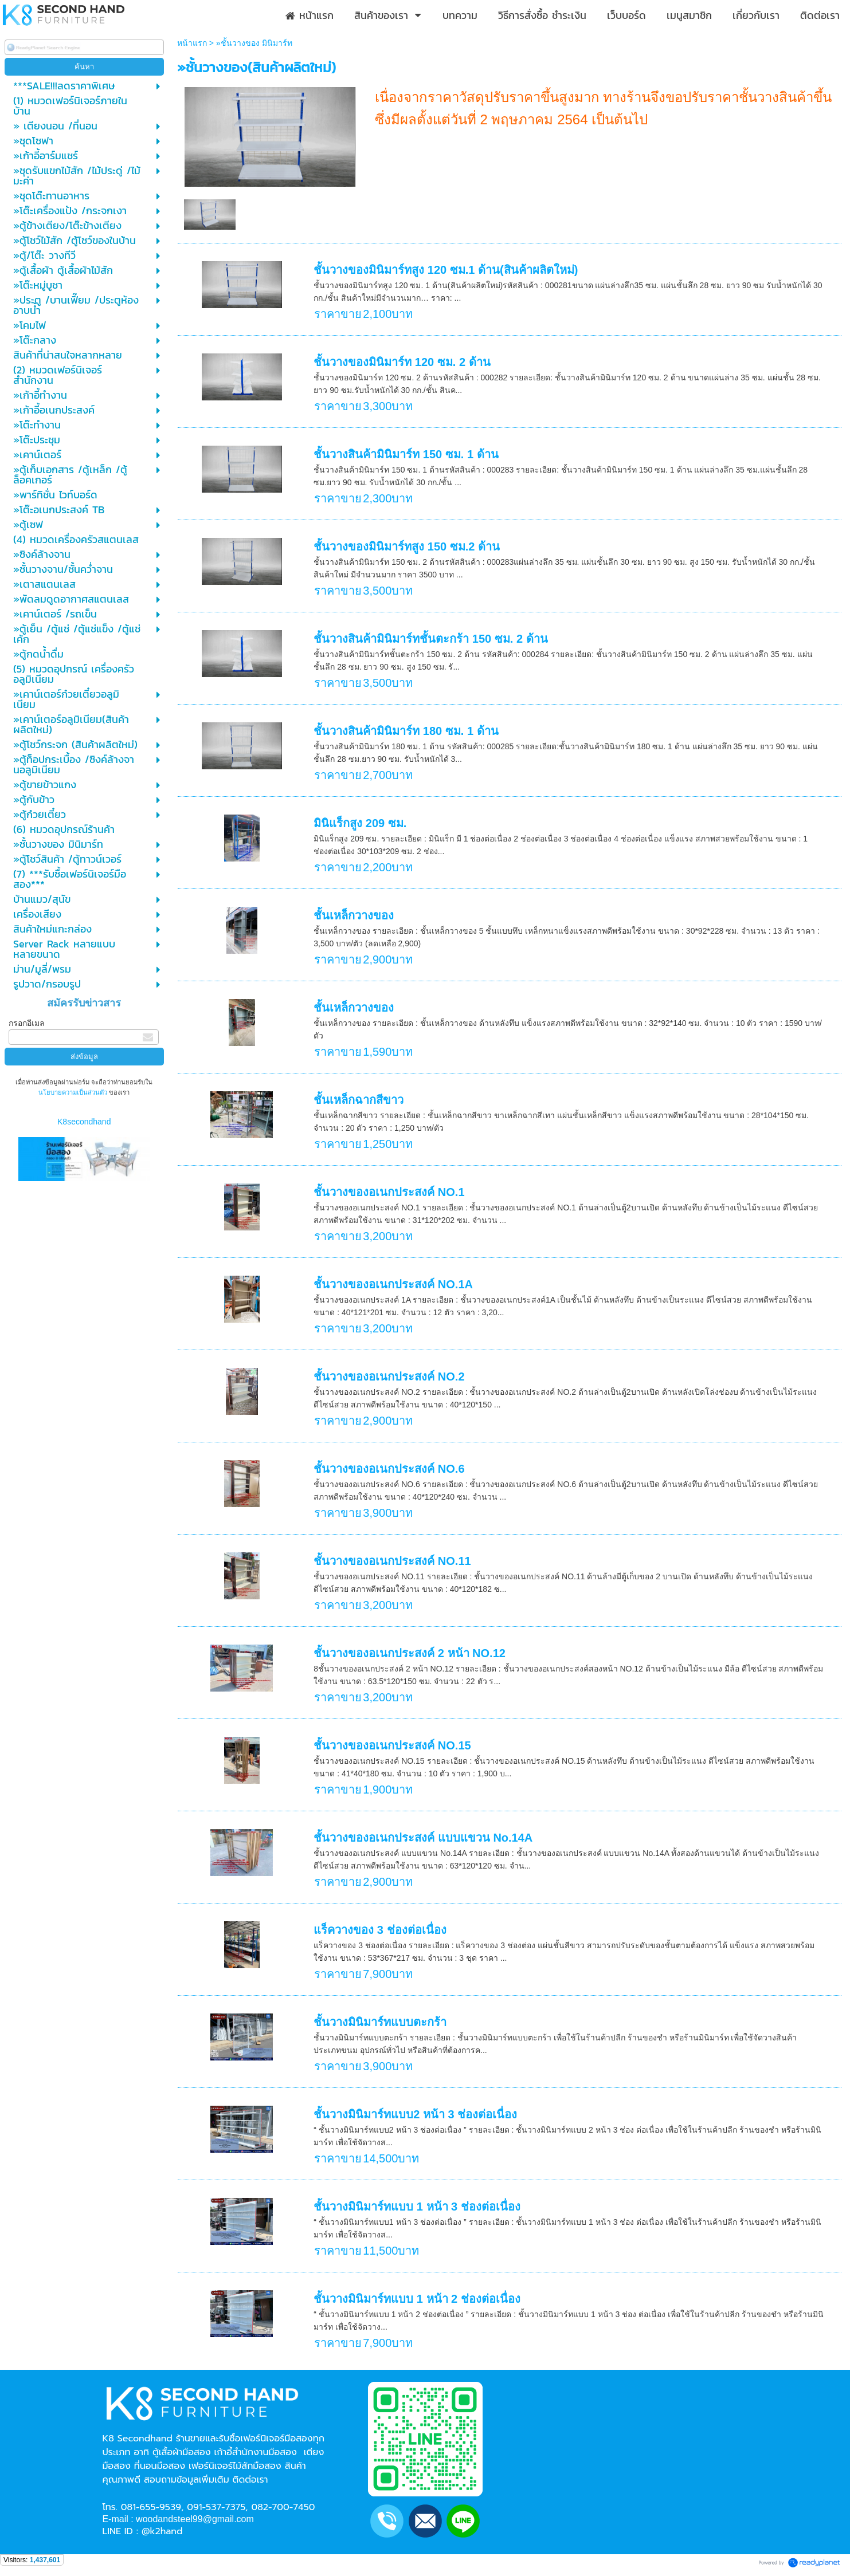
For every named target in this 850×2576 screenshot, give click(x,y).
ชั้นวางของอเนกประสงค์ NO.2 (389, 1376)
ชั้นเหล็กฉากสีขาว (359, 1100)
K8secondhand (84, 1121)
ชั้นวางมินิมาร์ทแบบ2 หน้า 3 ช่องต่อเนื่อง (415, 2114)
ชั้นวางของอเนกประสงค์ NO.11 (392, 1561)
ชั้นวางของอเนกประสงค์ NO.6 (389, 1468)
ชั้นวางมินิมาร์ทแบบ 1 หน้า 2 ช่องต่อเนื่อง (417, 2298)
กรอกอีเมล (27, 1023)
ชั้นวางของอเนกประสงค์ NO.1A (393, 1284)
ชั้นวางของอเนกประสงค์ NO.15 (392, 1745)
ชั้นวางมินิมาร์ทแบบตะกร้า (380, 2022)
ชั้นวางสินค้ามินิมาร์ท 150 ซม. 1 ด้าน (406, 454)
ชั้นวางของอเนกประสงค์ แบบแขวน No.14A (423, 1837)
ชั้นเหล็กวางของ (354, 915)
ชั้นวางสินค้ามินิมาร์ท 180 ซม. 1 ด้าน (406, 731)
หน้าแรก (192, 43)
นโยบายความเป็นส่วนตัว (73, 1092)
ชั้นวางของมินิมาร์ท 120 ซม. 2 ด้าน (402, 362)
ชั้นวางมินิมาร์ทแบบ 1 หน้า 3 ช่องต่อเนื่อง (417, 2206)
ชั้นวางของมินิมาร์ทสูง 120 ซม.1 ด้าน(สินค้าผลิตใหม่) (446, 270)
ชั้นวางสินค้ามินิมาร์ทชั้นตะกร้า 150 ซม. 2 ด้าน (430, 638)
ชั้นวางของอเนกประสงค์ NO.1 (389, 1192)
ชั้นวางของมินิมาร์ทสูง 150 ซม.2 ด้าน (407, 546)
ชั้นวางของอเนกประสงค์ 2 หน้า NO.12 (410, 1653)
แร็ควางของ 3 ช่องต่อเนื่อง (380, 1930)
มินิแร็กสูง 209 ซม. (360, 823)
